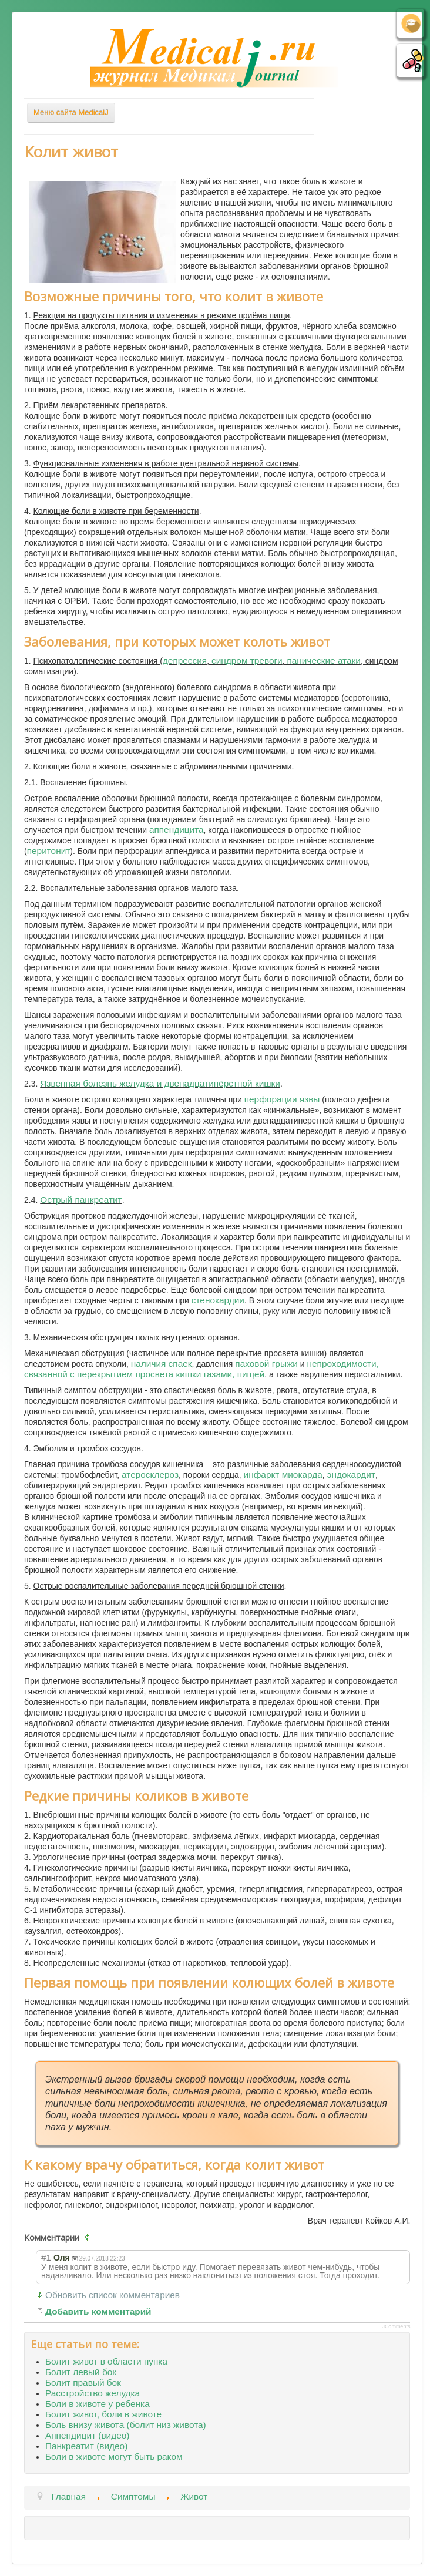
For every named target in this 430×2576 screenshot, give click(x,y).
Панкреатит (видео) (86, 2446)
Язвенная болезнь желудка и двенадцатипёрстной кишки (160, 1083)
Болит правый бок (83, 2382)
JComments (396, 2326)
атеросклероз (150, 1474)
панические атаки (323, 660)
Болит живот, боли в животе (103, 2414)
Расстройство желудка (92, 2393)
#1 (46, 2257)
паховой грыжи (266, 1363)
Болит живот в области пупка (106, 2361)
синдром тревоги (247, 660)
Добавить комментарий (98, 2311)
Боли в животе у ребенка (97, 2404)
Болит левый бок (80, 2372)
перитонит (48, 851)
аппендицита (176, 830)
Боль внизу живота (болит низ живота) (125, 2425)
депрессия (185, 660)
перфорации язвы (282, 1099)
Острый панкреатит (81, 1200)
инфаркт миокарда (283, 1474)
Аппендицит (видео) (87, 2435)
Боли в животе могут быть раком (114, 2456)
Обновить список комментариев (112, 2295)
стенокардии (218, 1300)
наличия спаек (161, 1363)
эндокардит (351, 1474)
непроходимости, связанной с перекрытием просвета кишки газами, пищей (201, 1368)
